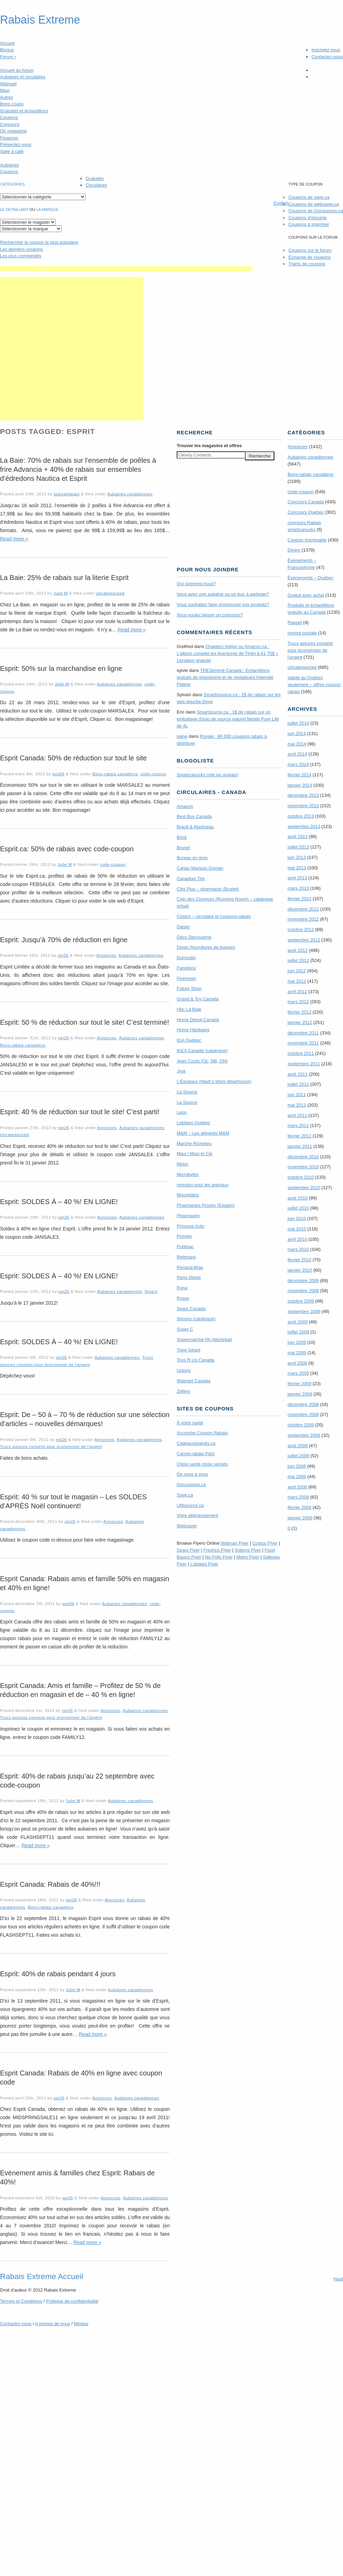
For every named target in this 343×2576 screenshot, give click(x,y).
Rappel (295, 622)
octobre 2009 (301, 1301)
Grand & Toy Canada (198, 998)
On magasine (13, 131)
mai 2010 (297, 1228)
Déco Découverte (194, 937)
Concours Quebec (306, 512)
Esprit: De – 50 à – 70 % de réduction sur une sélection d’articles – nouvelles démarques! (84, 1419)
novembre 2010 (303, 1166)
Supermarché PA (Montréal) (204, 1339)
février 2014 (299, 774)
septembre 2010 (304, 1187)
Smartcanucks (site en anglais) (207, 774)
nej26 (63, 955)
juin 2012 (297, 970)
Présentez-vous (15, 144)
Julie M (60, 593)
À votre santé (190, 1422)
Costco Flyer (265, 1543)
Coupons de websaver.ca (313, 204)
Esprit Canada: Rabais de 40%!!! (50, 1884)
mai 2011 (297, 1105)
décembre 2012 (303, 909)
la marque (47, 209)
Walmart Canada (193, 1380)
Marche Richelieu (194, 1143)
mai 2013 (297, 867)
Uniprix (184, 1370)
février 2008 (299, 1507)
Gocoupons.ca (191, 1484)
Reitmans (186, 1257)
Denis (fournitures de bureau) (206, 947)
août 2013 (298, 836)
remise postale (302, 633)
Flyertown (186, 978)
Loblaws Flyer (204, 1564)
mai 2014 (297, 744)
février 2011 (299, 1135)
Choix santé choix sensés (202, 1464)
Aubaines (9, 165)
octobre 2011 (301, 1053)
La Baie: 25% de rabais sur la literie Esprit (64, 577)
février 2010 (299, 1259)
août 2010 (298, 1198)
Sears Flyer (188, 1550)
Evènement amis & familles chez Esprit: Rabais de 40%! (77, 2177)
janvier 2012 (300, 1022)
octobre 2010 (301, 1177)
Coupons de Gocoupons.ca (315, 210)
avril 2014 (297, 754)
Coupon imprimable (307, 540)
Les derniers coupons (21, 249)
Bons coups (12, 103)
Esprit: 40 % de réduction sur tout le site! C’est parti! (79, 1112)
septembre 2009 (304, 1311)
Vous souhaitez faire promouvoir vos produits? (223, 604)
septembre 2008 (304, 1435)
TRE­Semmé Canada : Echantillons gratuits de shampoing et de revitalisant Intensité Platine (225, 677)
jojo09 (58, 773)
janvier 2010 (300, 1270)
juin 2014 (297, 733)
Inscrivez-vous (325, 49)
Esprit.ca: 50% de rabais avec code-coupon (67, 849)
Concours (9, 124)
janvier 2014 (300, 785)
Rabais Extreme (40, 20)
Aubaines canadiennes (129, 494)
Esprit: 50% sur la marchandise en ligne (61, 668)
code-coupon (153, 773)
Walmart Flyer (234, 1543)
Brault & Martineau (195, 826)
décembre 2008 (303, 1404)
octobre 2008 (301, 1424)
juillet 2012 (298, 960)
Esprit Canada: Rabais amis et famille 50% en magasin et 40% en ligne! (84, 1583)
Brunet (183, 847)
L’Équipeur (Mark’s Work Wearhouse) (214, 1081)
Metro (182, 1164)
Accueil (7, 43)
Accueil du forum (17, 70)
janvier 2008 (300, 1517)
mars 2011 (298, 1125)
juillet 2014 (298, 723)
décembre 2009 (303, 1280)
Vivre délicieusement (197, 1515)
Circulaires (96, 185)
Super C (185, 1329)
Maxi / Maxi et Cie (194, 1153)
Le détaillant (14, 209)
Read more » (14, 538)
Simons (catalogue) (196, 1318)
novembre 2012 (303, 919)
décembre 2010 (303, 1156)
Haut (338, 2278)
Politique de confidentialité (72, 2301)
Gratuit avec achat (306, 595)
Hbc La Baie (189, 1009)
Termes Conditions (21, 2301)
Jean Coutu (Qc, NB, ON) (202, 1061)
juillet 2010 (298, 1208)
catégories (12, 184)
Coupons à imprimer (308, 224)
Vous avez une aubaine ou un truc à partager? (223, 594)
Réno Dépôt (189, 1277)
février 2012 (299, 1012)
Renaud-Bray (190, 1267)
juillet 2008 (298, 1455)
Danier (183, 926)
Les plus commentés (20, 255)
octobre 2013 (301, 816)
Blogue (7, 49)
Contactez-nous (327, 56)
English (281, 203)
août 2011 (298, 1074)
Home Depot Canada (198, 1019)
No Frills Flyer (218, 1557)
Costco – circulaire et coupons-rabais (214, 916)
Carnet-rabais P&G (196, 1453)
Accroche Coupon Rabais (202, 1432)
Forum (8, 56)
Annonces (106, 955)
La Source (187, 1091)
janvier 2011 (300, 1146)
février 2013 (299, 898)
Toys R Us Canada (195, 1360)
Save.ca (185, 1495)
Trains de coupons (306, 263)
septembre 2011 (304, 1063)
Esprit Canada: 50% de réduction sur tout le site (73, 758)
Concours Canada (306, 501)
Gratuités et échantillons (24, 110)
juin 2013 (297, 857)
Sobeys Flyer (248, 1550)
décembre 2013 (303, 795)
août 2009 (298, 1321)
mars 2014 (298, 764)
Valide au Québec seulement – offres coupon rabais (314, 684)
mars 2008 (298, 1497)
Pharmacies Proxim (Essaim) (206, 1205)
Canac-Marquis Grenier (200, 868)
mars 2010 (298, 1249)
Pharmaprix (188, 1215)
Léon (182, 1112)
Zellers (183, 1391)
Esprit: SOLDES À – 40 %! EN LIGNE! (59, 1201)
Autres (6, 97)
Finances (9, 137)
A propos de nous (52, 2323)
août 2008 (298, 1445)
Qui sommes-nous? (196, 583)
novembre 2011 (303, 1043)
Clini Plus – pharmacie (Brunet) (208, 889)
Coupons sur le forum (309, 250)
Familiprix (186, 968)
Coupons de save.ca (308, 197)
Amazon (185, 806)
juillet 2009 (298, 1331)
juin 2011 (297, 1094)
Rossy (183, 1298)
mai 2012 (297, 981)
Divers (151, 1291)
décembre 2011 (303, 1032)
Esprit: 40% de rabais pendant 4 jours (58, 1974)
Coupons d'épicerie (307, 217)
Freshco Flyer (217, 1550)
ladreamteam (67, 494)
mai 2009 (297, 1352)
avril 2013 (297, 877)
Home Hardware (193, 1029)
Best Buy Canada (194, 816)
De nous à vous (192, 1474)
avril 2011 (297, 1115)
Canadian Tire (191, 878)
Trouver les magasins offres (209, 445)
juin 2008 (297, 1466)
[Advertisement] (71, 348)
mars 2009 (298, 1373)
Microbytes (188, 1174)
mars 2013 (298, 888)
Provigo (184, 1236)
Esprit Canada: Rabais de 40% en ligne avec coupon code (81, 2077)
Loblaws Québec (193, 1122)
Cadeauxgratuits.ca (196, 1443)
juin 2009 (297, 1342)
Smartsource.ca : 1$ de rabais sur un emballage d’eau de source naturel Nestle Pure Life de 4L (228, 718)
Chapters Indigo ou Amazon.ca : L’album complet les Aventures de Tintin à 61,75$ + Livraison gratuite (228, 653)
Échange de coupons (309, 257)
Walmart (8, 83)
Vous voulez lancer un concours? (210, 614)
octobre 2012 (301, 929)
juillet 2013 (298, 847)
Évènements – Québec (310, 577)
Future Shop (189, 988)
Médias (81, 2323)
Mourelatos (188, 1194)
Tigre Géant (188, 1350)
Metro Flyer (247, 1557)
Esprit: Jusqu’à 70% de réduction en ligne (63, 940)
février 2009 (299, 1383)
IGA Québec (189, 1040)
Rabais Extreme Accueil (41, 2276)
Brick (182, 837)
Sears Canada (191, 1308)
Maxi (4, 90)
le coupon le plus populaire (39, 242)
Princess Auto (190, 1226)
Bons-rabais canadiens (115, 773)
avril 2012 (297, 991)
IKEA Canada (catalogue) (202, 1050)
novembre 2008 (303, 1414)
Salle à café (12, 151)
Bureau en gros (192, 857)
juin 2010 (297, 1218)
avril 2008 (297, 1487)
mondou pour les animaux (203, 1184)
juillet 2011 (298, 1084)
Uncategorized (110, 593)
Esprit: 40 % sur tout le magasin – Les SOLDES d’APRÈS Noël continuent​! (73, 1501)
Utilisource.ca (190, 1505)
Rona (182, 1287)
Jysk (181, 1071)
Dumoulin (186, 957)
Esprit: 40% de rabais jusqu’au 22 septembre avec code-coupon (77, 1780)
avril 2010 (297, 1239)
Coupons (9, 117)
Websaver (187, 1525)
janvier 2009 (300, 1394)
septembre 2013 (304, 826)
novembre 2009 (303, 1290)
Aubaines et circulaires (22, 76)
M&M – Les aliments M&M (203, 1133)
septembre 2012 (304, 939)
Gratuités (95, 178)
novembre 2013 (303, 805)
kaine (182, 736)
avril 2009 (297, 1363)
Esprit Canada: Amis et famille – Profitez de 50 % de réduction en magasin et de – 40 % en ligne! (80, 1690)
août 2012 (298, 950)
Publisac (185, 1246)
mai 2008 (297, 1476)
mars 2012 (298, 1001)
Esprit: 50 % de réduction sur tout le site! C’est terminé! (84, 1022)
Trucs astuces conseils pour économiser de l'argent (51, 1446)
